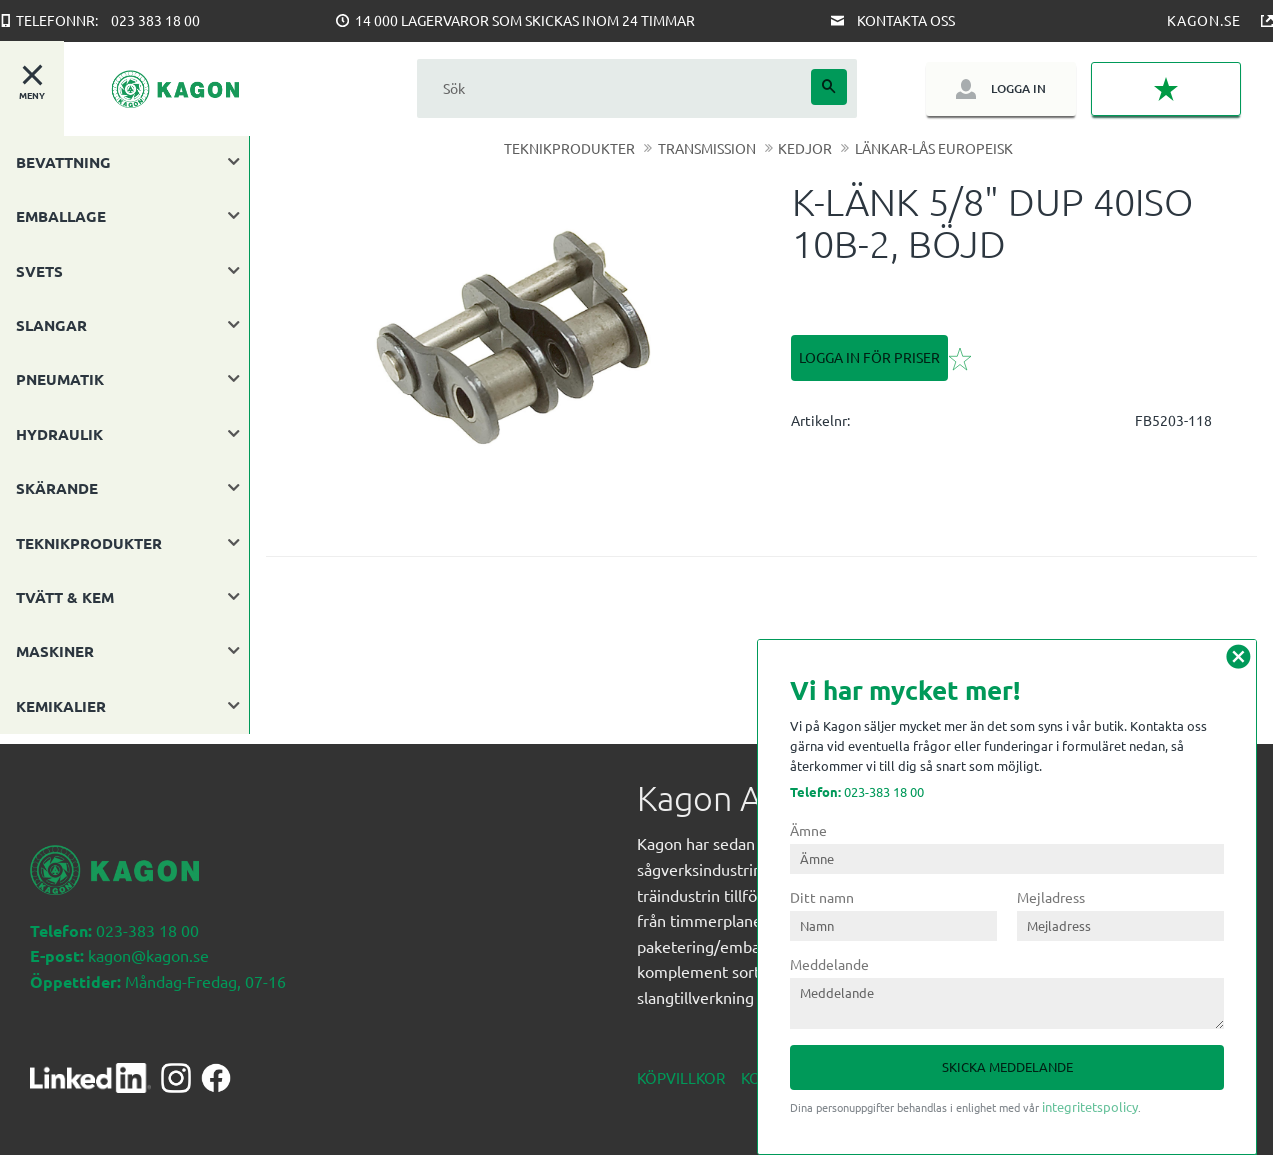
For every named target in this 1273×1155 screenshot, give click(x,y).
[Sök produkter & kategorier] (614, 88)
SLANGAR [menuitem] (51, 325)
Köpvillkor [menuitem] (681, 1067)
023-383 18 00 (857, 791)
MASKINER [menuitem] (55, 651)
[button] (1166, 89)
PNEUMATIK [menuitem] (60, 379)
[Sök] (829, 87)
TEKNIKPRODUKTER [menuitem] (89, 543)
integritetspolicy (1090, 1106)
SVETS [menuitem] (39, 271)
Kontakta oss (906, 20)
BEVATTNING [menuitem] (63, 162)
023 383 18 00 (155, 20)
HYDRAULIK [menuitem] (59, 434)
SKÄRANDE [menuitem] (57, 488)
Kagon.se (1204, 20)
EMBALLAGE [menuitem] (61, 216)
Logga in (1018, 88)
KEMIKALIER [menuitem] (61, 706)
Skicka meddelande (1007, 1066)
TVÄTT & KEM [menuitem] (65, 597)
